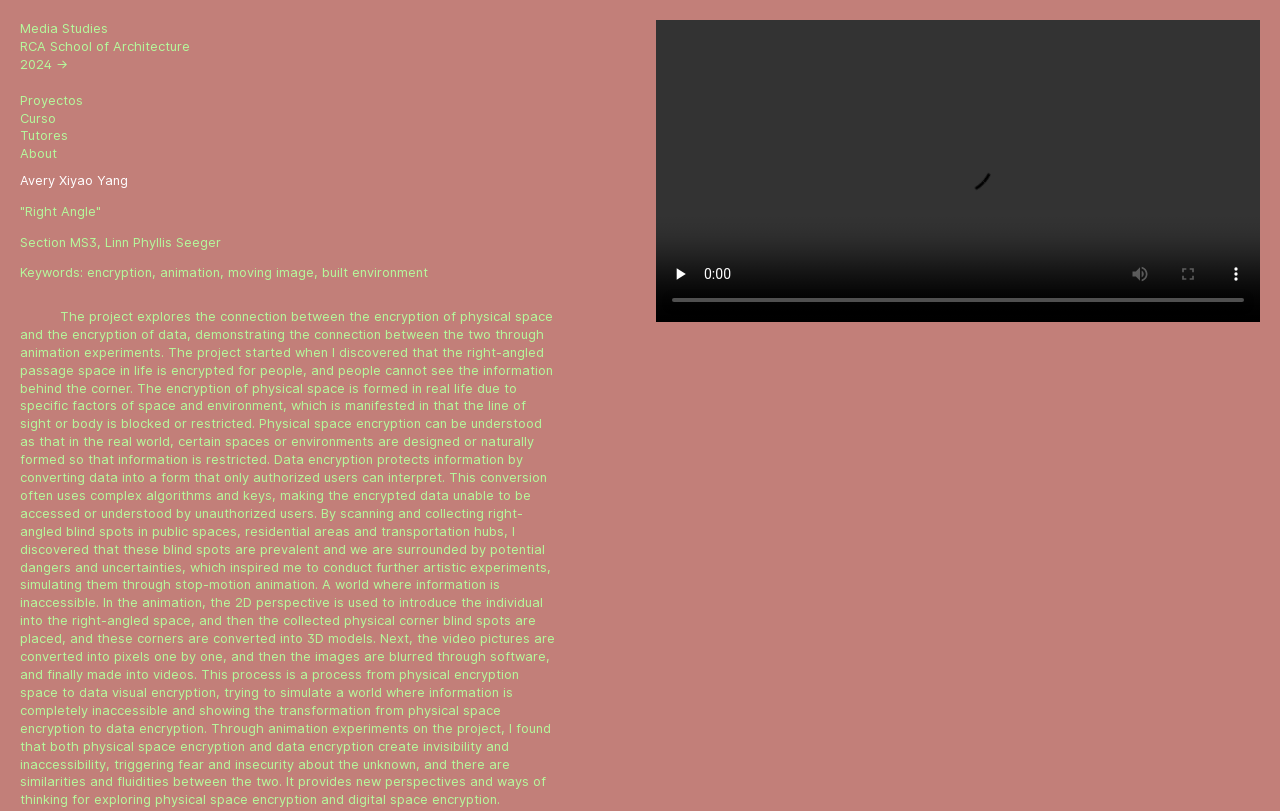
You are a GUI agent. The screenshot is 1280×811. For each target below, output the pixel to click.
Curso (38, 118)
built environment (375, 272)
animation (190, 272)
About (38, 153)
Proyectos (51, 100)
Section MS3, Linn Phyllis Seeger (120, 242)
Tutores (44, 135)
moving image (271, 272)
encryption (119, 272)
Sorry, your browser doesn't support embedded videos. (958, 171)
